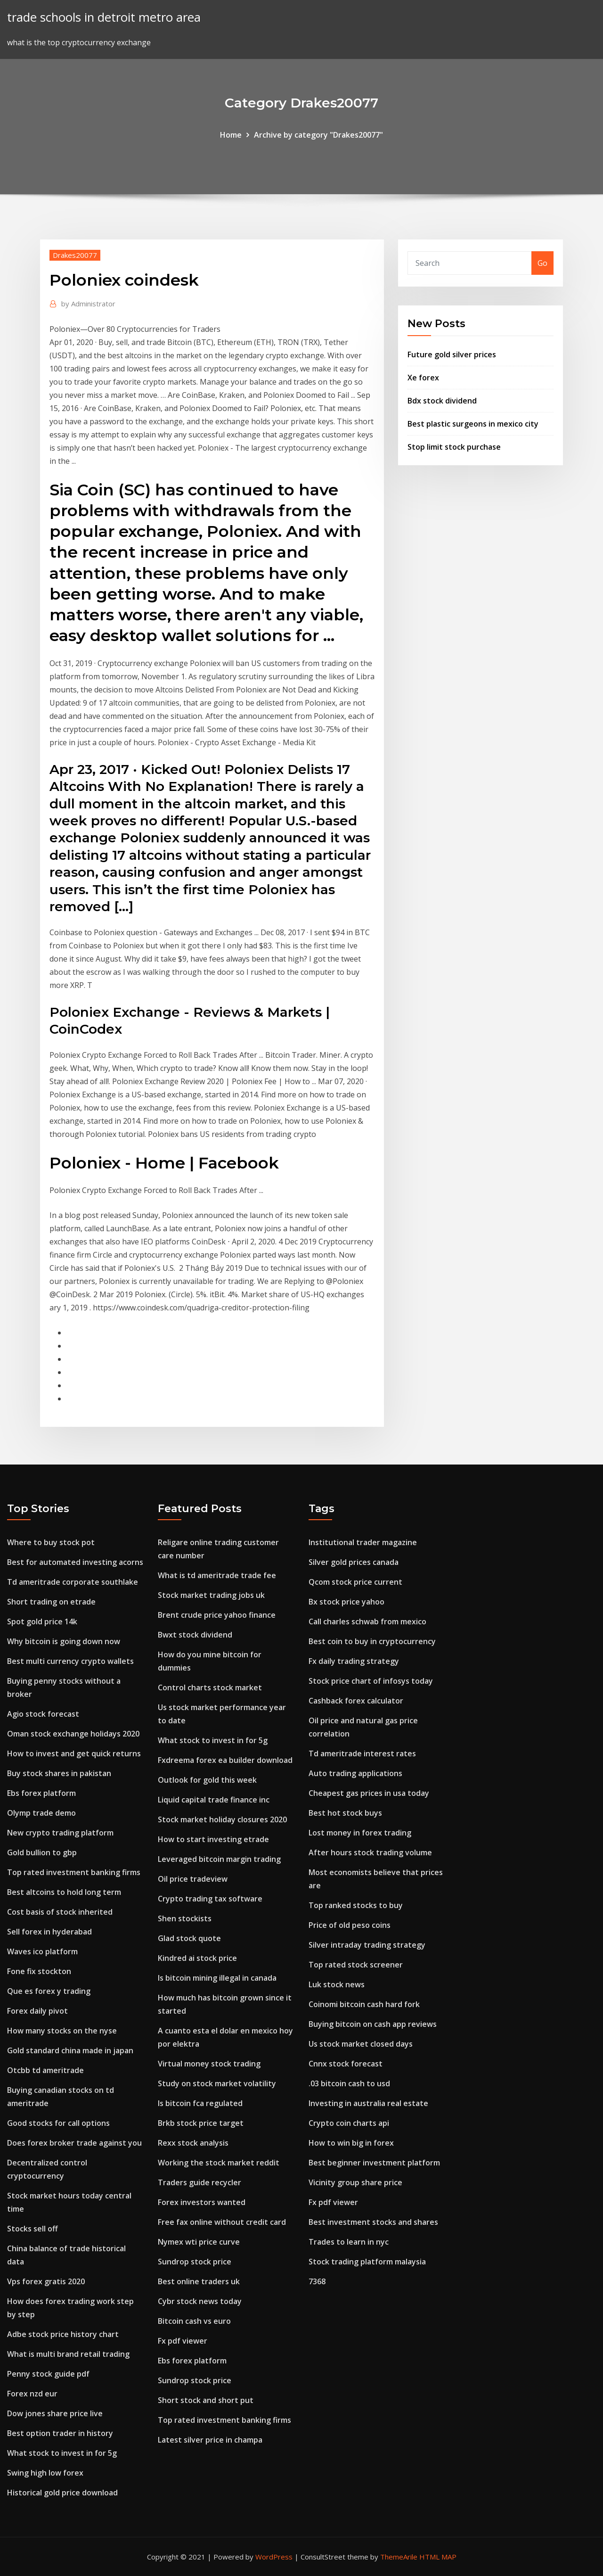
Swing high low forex (45, 2473)
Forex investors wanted (201, 2202)
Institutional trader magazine (363, 1542)
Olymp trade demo (41, 1813)
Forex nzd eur (32, 2393)
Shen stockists (185, 1918)
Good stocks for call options (58, 2123)
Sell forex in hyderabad (49, 1931)
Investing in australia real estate (368, 2103)
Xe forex (423, 377)
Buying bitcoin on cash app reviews (373, 2024)
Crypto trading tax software (210, 1898)
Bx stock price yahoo (346, 1602)
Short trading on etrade (51, 1602)
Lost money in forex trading (360, 1832)
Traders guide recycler (199, 2182)
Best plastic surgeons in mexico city (472, 424)
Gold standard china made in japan (70, 2050)
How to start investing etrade (213, 1839)
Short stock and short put (205, 2400)
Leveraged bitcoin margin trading (219, 1859)
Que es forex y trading (48, 1991)
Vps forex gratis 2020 (46, 2281)
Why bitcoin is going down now (63, 1641)
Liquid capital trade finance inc (213, 1799)
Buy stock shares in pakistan (59, 1773)
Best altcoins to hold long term (64, 1892)
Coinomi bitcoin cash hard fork (364, 2004)
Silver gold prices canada (354, 1562)
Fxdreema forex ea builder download (225, 1760)
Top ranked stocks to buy (356, 1905)
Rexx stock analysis (193, 2143)
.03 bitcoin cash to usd (349, 2083)
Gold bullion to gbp (42, 1852)
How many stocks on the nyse (62, 2030)
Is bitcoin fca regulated (200, 2103)
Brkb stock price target (201, 2123)
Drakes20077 (75, 255)
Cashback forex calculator (356, 1700)
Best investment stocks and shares (373, 2222)
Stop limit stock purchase (454, 447)
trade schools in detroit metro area (104, 17)
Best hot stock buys (345, 1813)
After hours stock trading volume (370, 1852)
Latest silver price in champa (210, 2440)
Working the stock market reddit (218, 2162)
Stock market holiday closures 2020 (222, 1819)
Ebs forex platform (41, 1793)
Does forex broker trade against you (74, 2143)
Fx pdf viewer (182, 2341)
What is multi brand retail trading (68, 2354)
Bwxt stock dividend (195, 1635)
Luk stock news (337, 1984)
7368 (317, 2281)
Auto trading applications (355, 1773)
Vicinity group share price (355, 2182)
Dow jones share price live (55, 2413)
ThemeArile (398, 2556)
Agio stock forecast (43, 1714)
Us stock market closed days (361, 2044)
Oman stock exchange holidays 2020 (73, 1733)
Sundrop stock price (194, 2261)
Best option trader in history (60, 2433)
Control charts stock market (210, 1687)
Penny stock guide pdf (48, 2374)
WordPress (274, 2556)
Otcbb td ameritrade (45, 2070)
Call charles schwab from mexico (367, 1621)
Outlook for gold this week (207, 1780)
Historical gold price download (62, 2492)
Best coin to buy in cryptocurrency (372, 1641)
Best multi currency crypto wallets (70, 1661)
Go (542, 263)
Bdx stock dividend (442, 400)
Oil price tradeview (193, 1879)
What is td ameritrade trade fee (217, 1575)
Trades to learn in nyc (349, 2242)
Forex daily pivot (37, 2011)
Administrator (88, 303)
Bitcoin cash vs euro (194, 2321)
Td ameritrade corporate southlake (72, 1582)
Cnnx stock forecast (346, 2063)
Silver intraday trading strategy (367, 1945)
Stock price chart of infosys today (371, 1681)
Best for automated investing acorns (75, 1562)
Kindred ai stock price (197, 1958)
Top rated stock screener (356, 1964)
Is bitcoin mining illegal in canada (217, 1978)
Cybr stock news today (200, 2301)
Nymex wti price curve (199, 2242)
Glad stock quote (189, 1938)
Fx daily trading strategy (354, 1661)
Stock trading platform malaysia (367, 2261)
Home (231, 135)
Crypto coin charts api (349, 2123)
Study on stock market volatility (217, 2083)
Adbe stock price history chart (63, 2334)
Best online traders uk (199, 2281)
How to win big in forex (351, 2143)
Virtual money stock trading (209, 2063)
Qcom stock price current (355, 1582)
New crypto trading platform (60, 1832)
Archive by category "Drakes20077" (318, 135)
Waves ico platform (42, 1951)
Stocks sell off (32, 2228)
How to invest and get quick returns (74, 1753)
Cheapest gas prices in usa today (369, 1793)
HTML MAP (437, 2556)
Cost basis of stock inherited (60, 1912)
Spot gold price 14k (42, 1621)
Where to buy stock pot (51, 1542)
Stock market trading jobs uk (211, 1595)
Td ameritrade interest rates (362, 1753)
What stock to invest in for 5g (62, 2453)
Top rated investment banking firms (73, 1872)
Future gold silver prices (451, 354)
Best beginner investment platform (374, 2162)
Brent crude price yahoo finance (217, 1615)
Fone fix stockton (39, 1971)
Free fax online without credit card (222, 2222)
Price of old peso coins (350, 1925)
